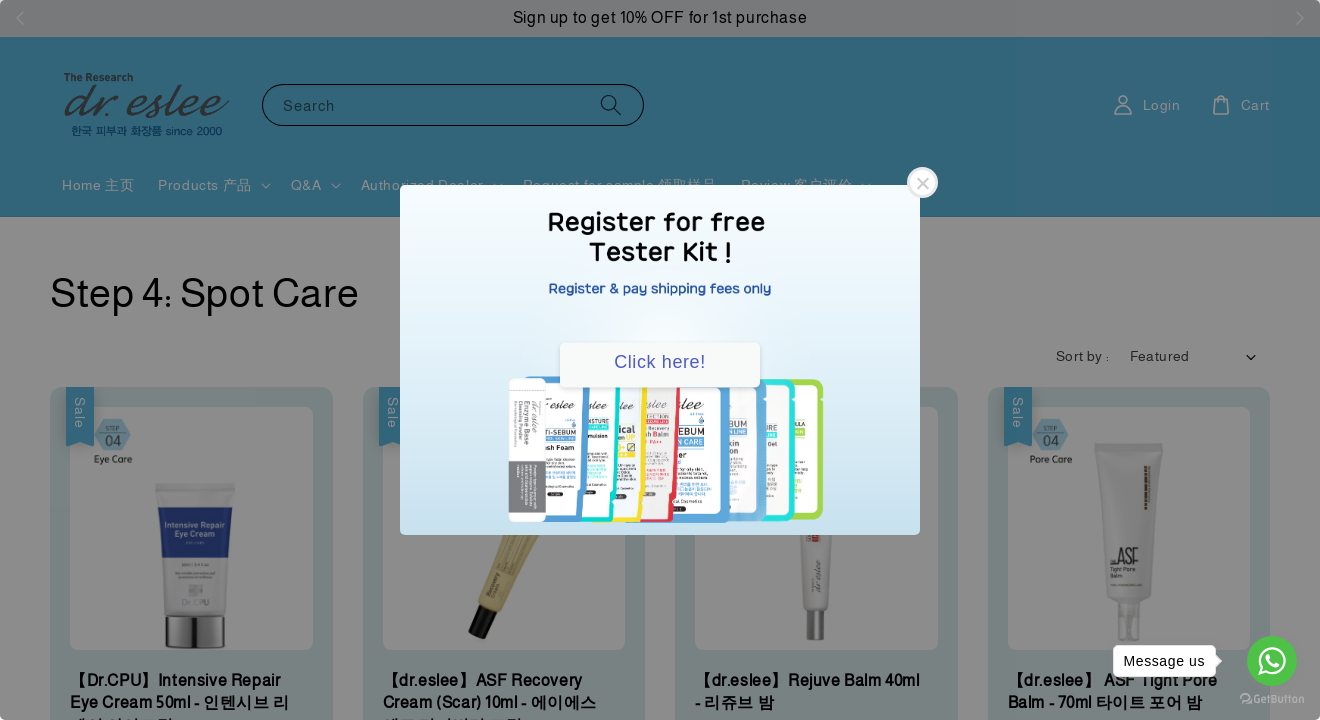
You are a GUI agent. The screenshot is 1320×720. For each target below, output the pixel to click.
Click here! (660, 362)
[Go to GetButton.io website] (1272, 699)
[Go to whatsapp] (1272, 661)
